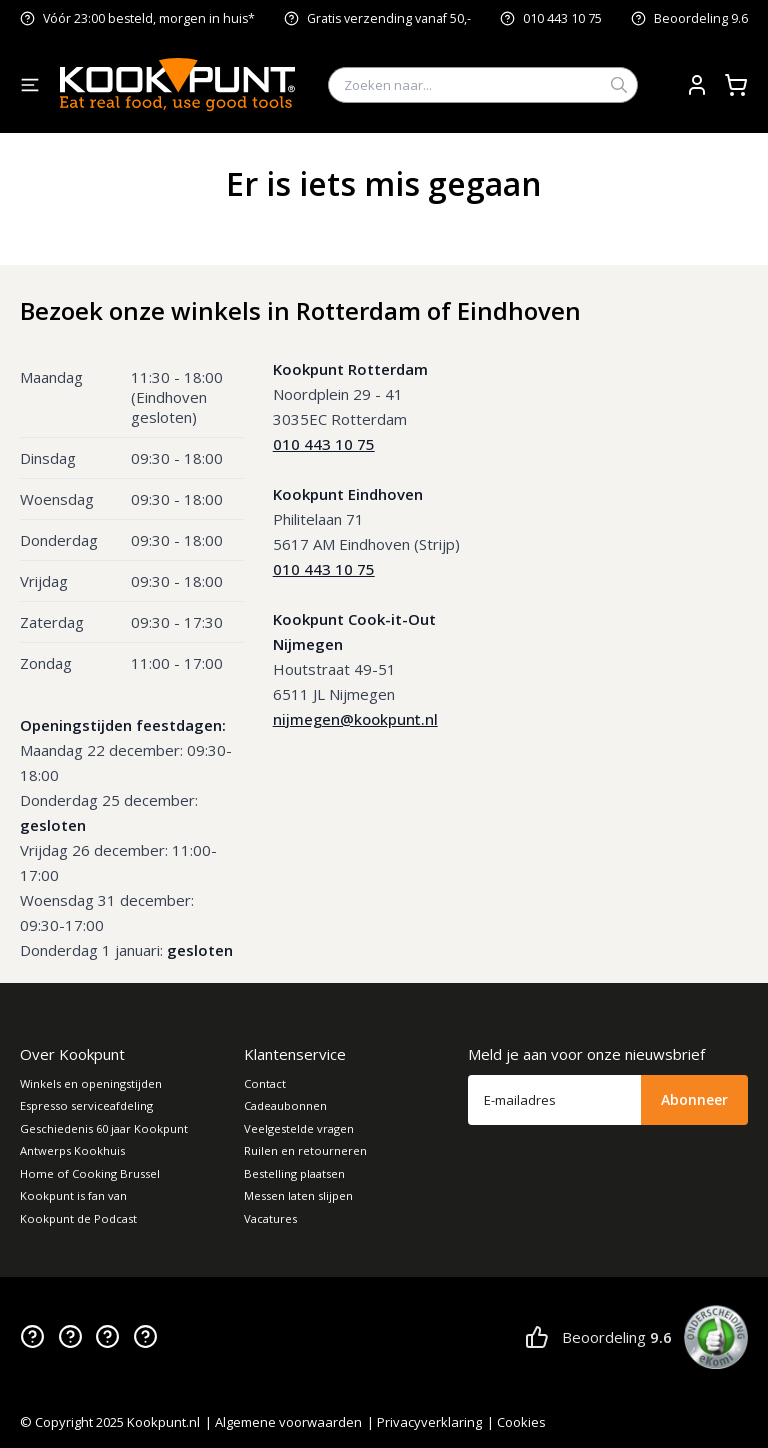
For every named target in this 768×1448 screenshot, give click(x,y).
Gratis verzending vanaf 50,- (389, 18)
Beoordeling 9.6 (701, 18)
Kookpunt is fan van (73, 1195)
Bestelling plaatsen (294, 1173)
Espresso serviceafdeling (86, 1105)
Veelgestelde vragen (299, 1128)
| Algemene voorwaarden (283, 1422)
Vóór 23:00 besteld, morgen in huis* (149, 18)
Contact (265, 1083)
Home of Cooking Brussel (90, 1173)
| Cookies (516, 1422)
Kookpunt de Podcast (78, 1218)
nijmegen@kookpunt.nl (355, 719)
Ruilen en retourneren (305, 1150)
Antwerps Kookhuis (72, 1150)
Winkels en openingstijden (91, 1083)
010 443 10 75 (562, 18)
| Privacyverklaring (424, 1422)
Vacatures (270, 1218)
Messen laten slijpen (298, 1195)
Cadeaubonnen (285, 1105)
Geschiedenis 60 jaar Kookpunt (104, 1128)
